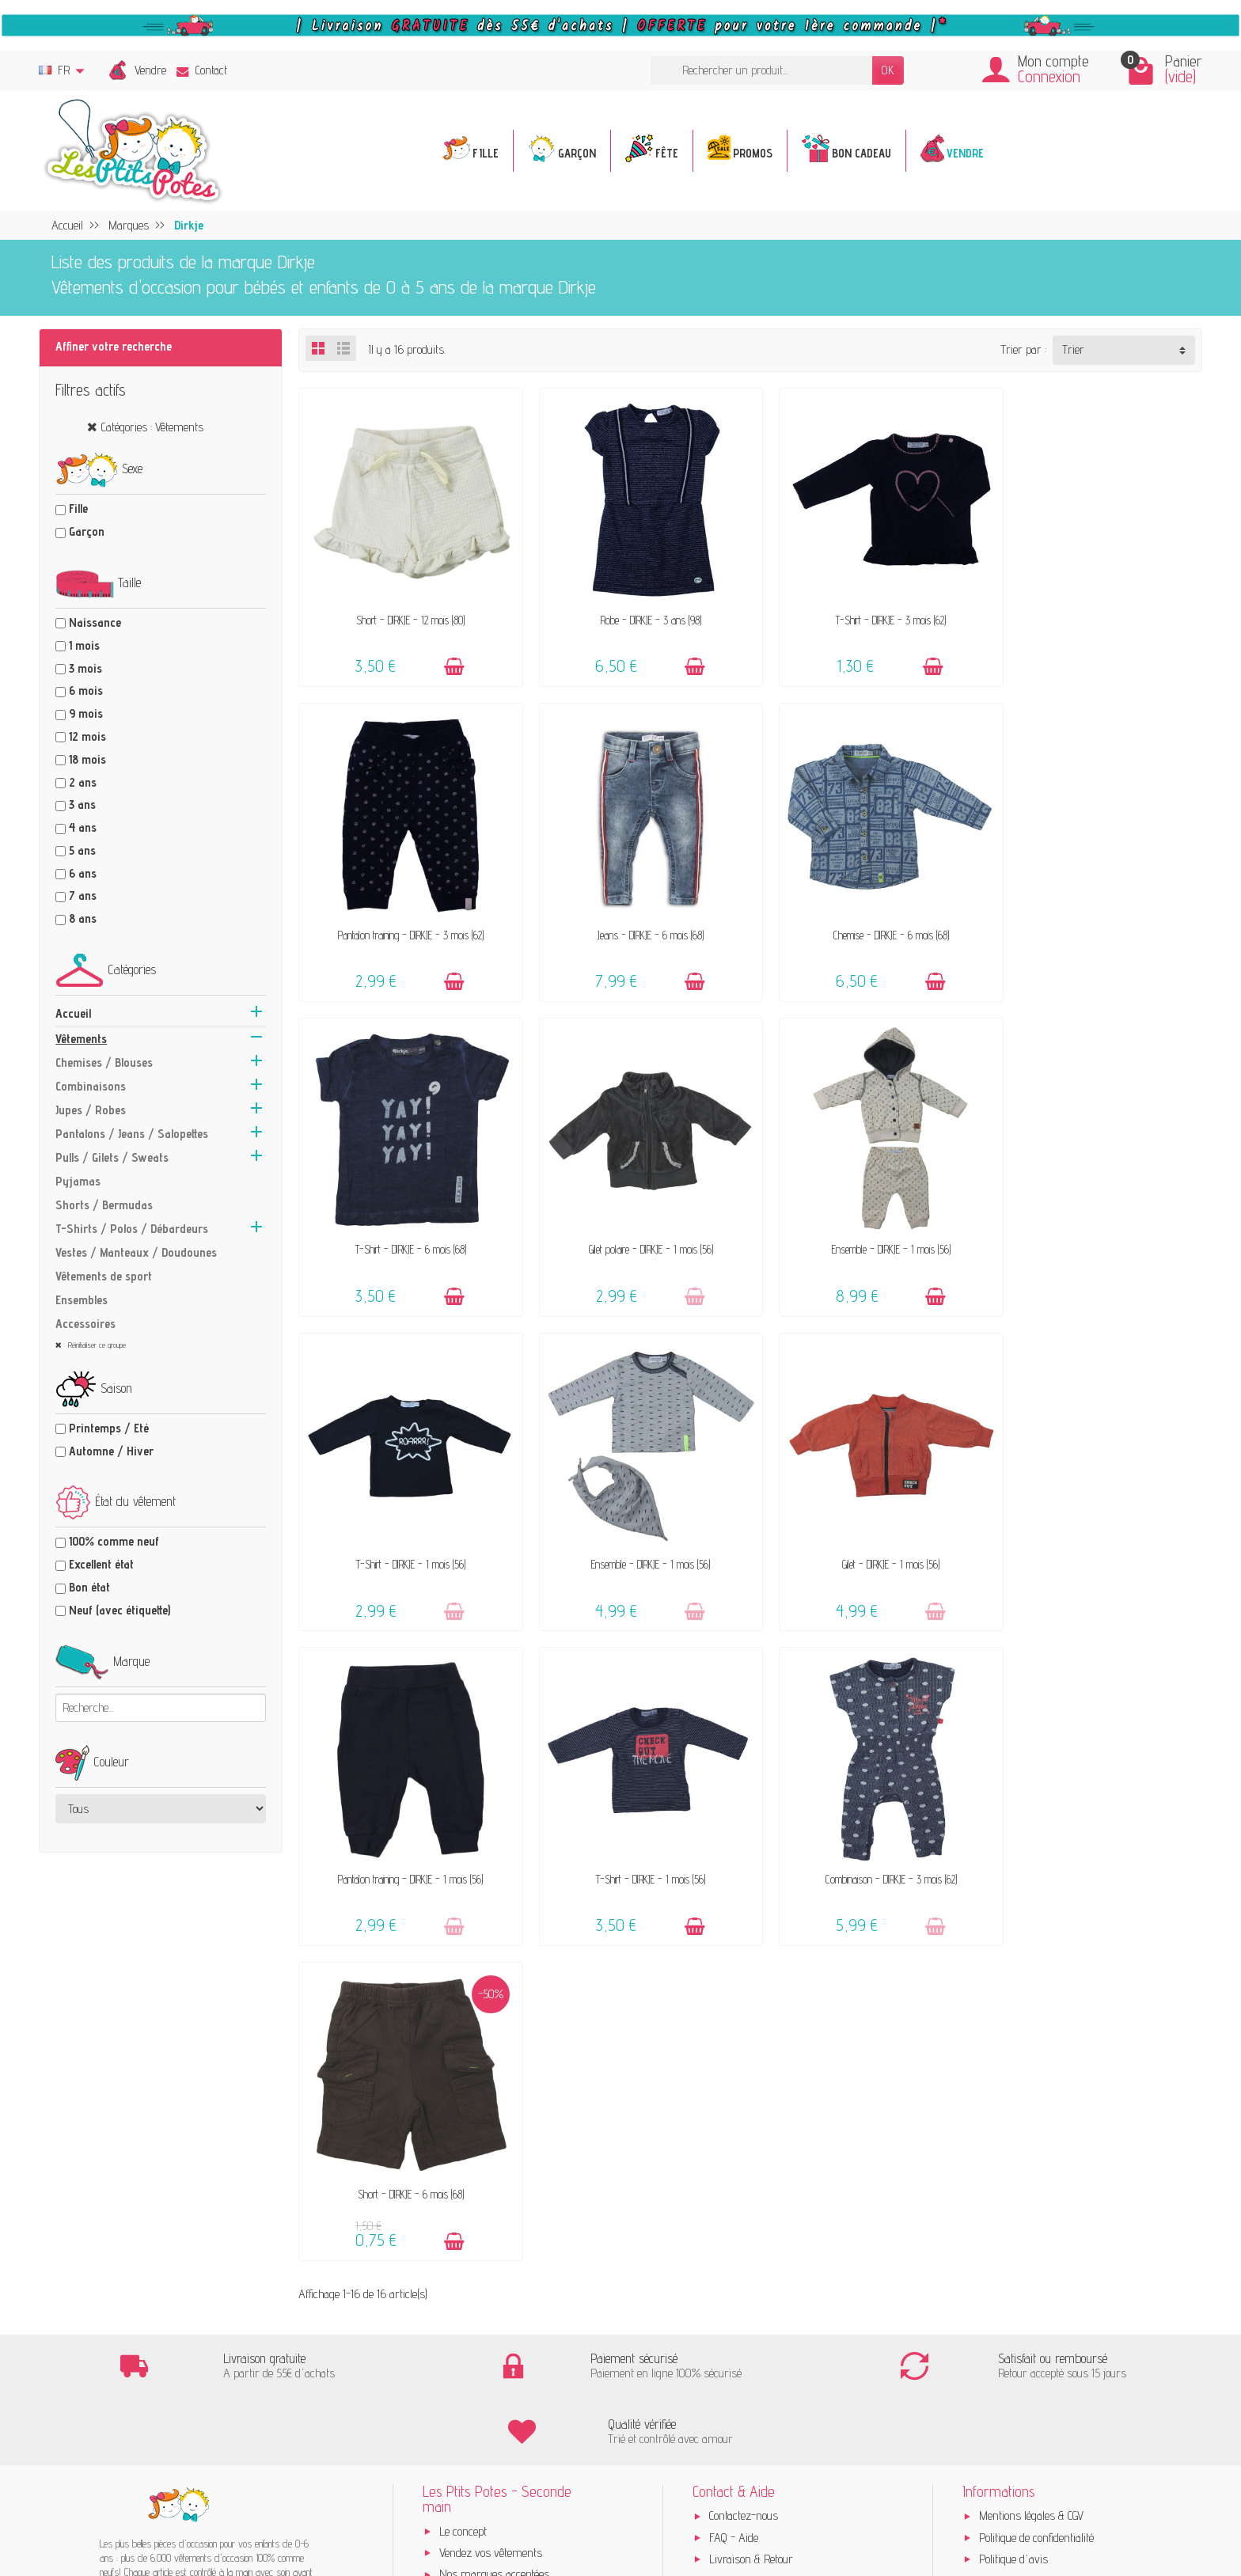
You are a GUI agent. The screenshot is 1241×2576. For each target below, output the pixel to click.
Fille (78, 508)
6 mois (86, 690)
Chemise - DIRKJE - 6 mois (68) (635, 913)
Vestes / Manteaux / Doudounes (136, 1252)
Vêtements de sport (103, 1276)
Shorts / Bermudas (104, 1204)
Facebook (999, 2114)
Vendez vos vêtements (490, 2020)
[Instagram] (1182, 2219)
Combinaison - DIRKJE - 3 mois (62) (865, 1523)
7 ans (83, 895)
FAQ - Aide (733, 2005)
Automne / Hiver (111, 1451)
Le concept (463, 1999)
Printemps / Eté (109, 1428)
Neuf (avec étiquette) (119, 1610)
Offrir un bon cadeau (486, 2085)
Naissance (95, 622)
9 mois (86, 713)
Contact (201, 70)
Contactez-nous (743, 1984)
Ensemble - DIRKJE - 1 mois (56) (405, 1218)
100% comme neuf (114, 1541)
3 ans (82, 804)
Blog (988, 2070)
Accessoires (85, 1323)
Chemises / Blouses (104, 1062)
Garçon (86, 531)
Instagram (1003, 2135)
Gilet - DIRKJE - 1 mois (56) (1095, 1218)
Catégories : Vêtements (152, 426)
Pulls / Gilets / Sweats (112, 1157)
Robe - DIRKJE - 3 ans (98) (635, 609)
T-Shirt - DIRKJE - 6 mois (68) (865, 913)
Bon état (89, 1587)
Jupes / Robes (90, 1109)
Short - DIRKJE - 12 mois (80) (405, 609)
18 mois (87, 759)
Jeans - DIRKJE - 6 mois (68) (405, 913)
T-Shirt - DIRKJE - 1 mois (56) (635, 1218)
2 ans (83, 782)
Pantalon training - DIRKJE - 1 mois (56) (405, 1523)
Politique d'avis (1013, 2027)
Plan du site (1006, 2092)
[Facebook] (1107, 2219)
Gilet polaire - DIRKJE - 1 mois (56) (1095, 913)
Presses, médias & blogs (1036, 2049)
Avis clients (465, 2064)
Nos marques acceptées (494, 2043)
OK (888, 70)
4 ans (83, 827)
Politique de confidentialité (1036, 2005)
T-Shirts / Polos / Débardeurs (131, 1228)
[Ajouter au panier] (447, 656)
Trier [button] (1073, 349)
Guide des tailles (744, 2070)
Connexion (1049, 76)
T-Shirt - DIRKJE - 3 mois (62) (865, 609)
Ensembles (81, 1299)
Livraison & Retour (751, 2027)
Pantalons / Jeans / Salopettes (131, 1133)
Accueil (73, 1013)
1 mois (84, 645)
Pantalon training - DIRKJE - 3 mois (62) (1095, 609)
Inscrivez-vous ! (545, 2467)
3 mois (85, 668)
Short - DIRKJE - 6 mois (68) (1095, 1523)
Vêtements (81, 1038)
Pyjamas (78, 1181)
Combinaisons (90, 1086)
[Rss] (1144, 2219)
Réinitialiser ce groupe (96, 1344)
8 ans (83, 918)
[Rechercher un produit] (761, 70)
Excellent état (101, 1564)
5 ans (82, 850)
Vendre (150, 70)
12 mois (87, 736)
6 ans (83, 873)
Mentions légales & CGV (1031, 1984)
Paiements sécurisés (757, 2049)
